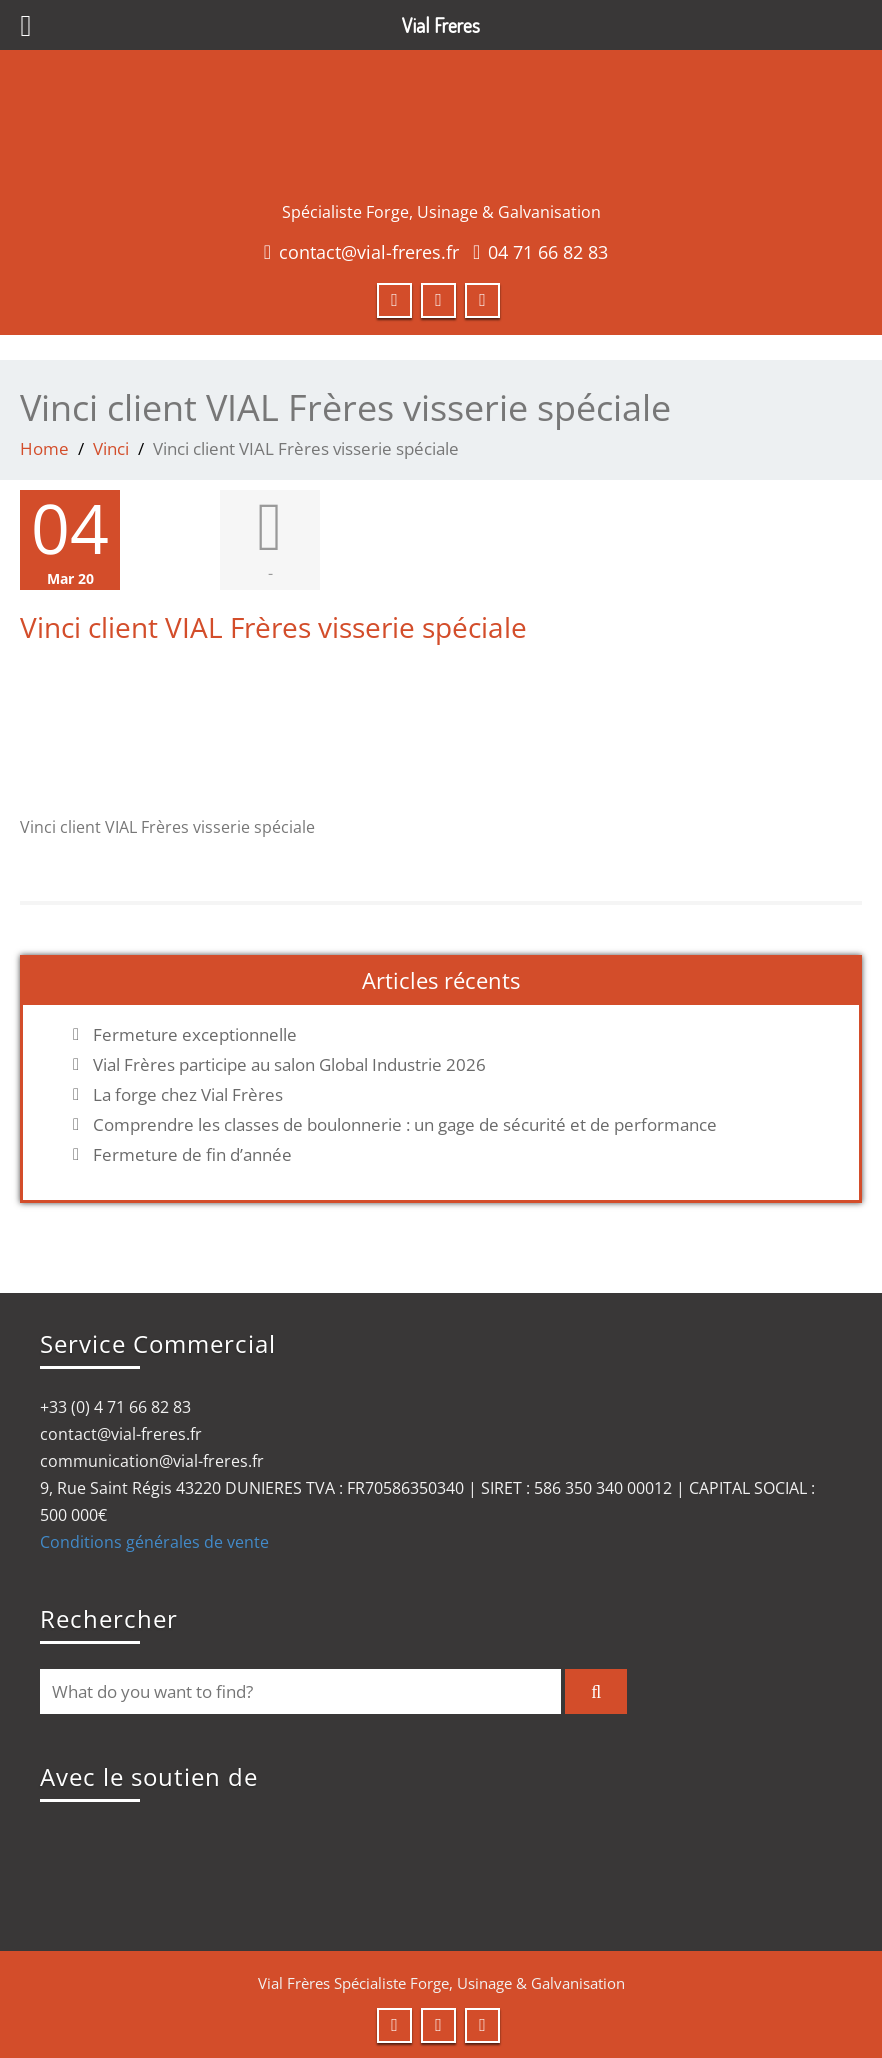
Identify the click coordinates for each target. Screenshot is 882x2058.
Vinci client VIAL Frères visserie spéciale (273, 627)
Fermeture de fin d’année (192, 1155)
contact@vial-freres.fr (369, 252)
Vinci (111, 448)
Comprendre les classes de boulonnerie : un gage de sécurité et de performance (405, 1125)
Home (44, 448)
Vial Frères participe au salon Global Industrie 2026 (289, 1065)
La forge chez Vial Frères (188, 1095)
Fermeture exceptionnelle (195, 1035)
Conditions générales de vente (154, 1542)
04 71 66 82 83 (548, 252)
